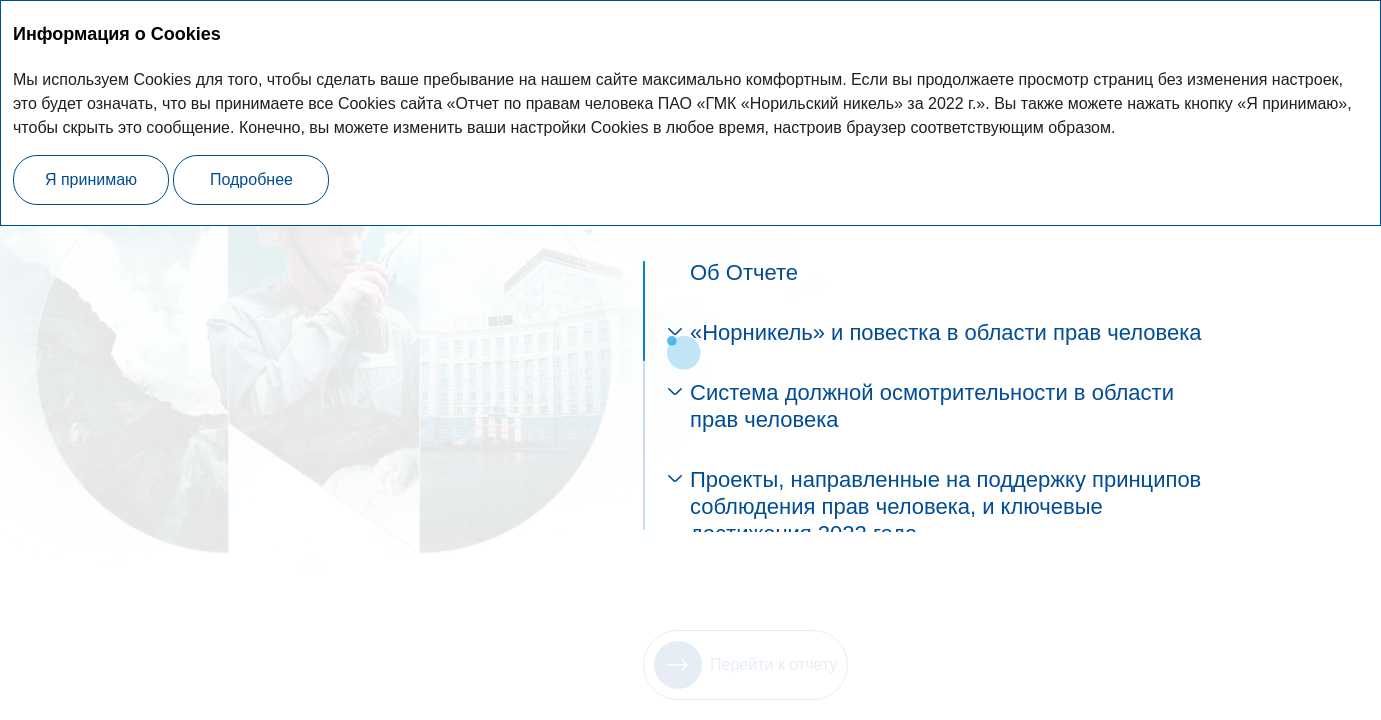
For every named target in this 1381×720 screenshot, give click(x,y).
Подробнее (251, 179)
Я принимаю (91, 179)
